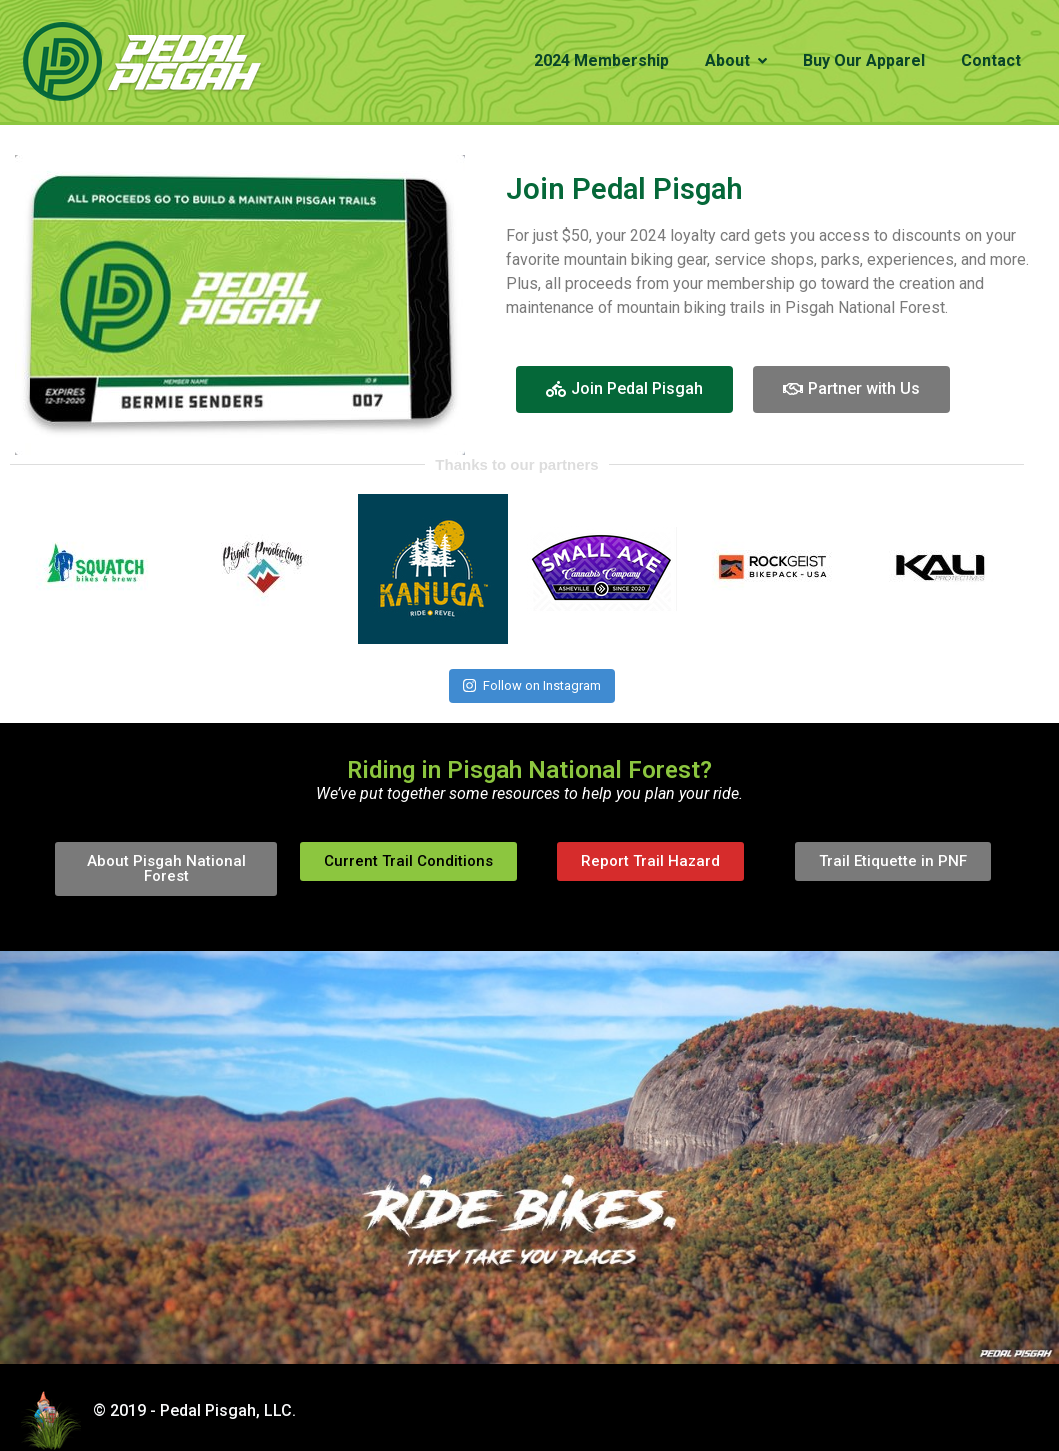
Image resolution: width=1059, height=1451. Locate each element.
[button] (624, 389)
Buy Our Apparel (864, 60)
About (736, 60)
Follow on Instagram (532, 685)
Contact (991, 60)
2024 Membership (601, 60)
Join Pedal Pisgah (624, 189)
